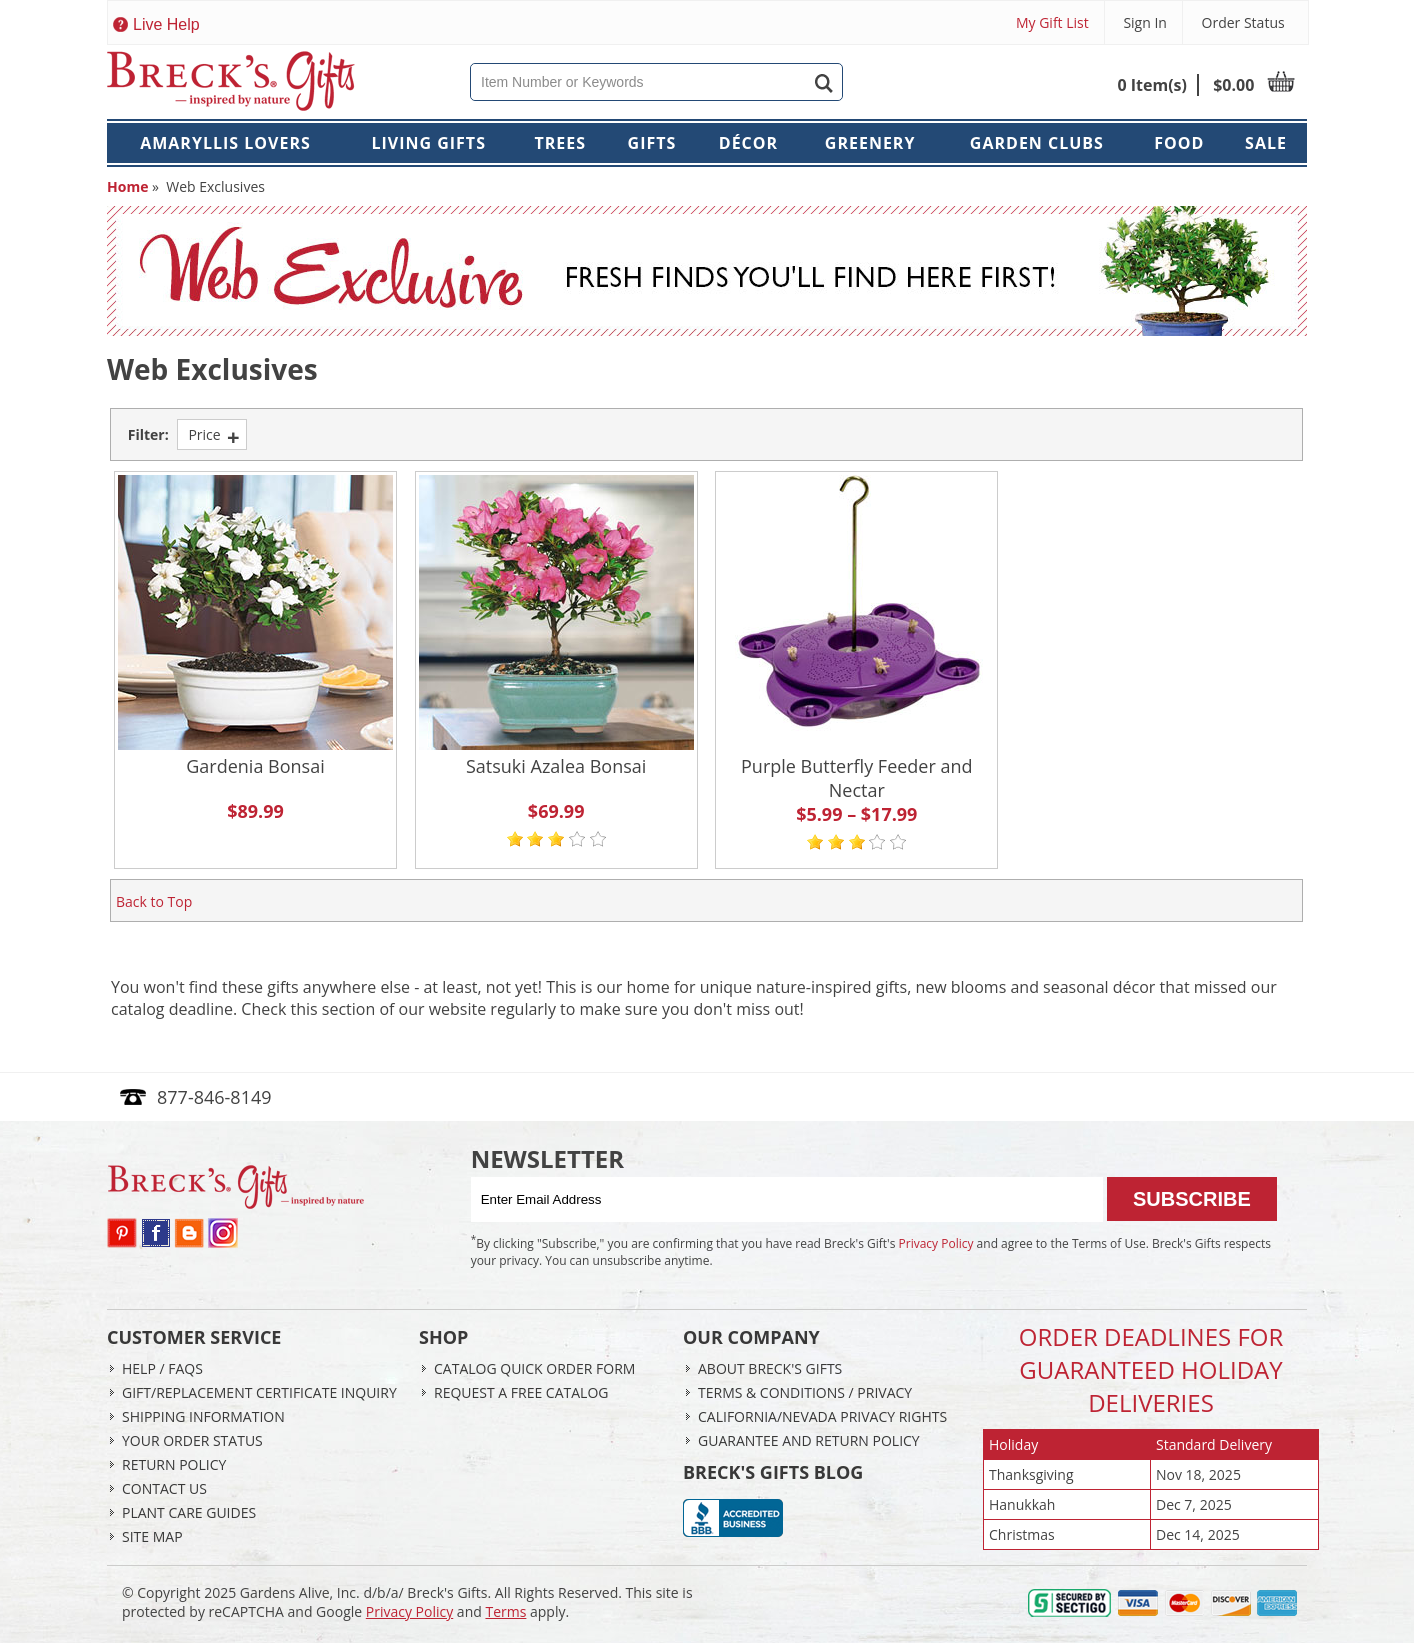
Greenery (870, 143)
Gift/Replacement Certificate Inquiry (259, 1392)
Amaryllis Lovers (225, 143)
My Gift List (1052, 22)
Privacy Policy (936, 1243)
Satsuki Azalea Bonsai (556, 766)
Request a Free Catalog (521, 1392)
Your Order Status (192, 1440)
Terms (505, 1611)
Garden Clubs (1037, 143)
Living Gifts (428, 143)
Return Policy (174, 1464)
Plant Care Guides (189, 1512)
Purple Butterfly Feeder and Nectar (857, 778)
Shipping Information (203, 1416)
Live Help (166, 24)
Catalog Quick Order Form (534, 1368)
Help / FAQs (162, 1368)
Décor (748, 143)
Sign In (1145, 22)
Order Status (1243, 22)
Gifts (652, 143)
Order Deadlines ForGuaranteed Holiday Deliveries (1151, 1369)
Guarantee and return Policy (809, 1440)
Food (1179, 143)
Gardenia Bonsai (255, 766)
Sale (1266, 143)
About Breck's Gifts (770, 1368)
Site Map (152, 1536)
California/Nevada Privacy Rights (822, 1416)
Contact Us (164, 1488)
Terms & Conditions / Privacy (805, 1392)
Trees (560, 143)
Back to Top (154, 901)
